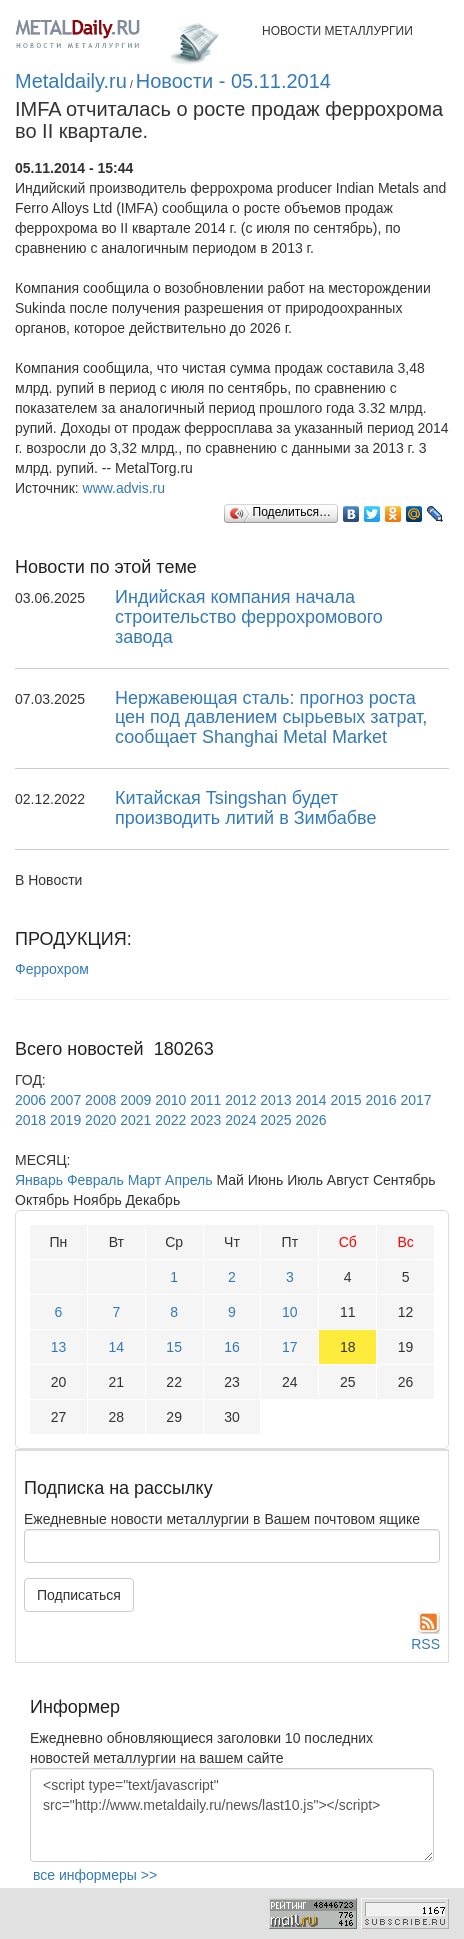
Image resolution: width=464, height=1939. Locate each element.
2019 (65, 1120)
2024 (240, 1120)
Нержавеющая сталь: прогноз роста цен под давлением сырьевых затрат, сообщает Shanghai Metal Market (271, 718)
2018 (30, 1120)
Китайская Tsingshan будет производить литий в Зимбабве (245, 808)
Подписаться (79, 1595)
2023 (205, 1120)
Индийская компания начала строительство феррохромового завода (249, 617)
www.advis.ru (124, 488)
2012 (240, 1100)
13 (59, 1347)
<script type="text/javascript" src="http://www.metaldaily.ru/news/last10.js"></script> (232, 1815)
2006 (30, 1100)
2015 (345, 1100)
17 (290, 1347)
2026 (310, 1120)
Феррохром (52, 969)
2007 (65, 1100)
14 (116, 1347)
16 (232, 1347)
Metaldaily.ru (71, 81)
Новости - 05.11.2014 (233, 81)
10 (290, 1312)
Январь (39, 1180)
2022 (170, 1120)
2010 (170, 1100)
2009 (135, 1100)
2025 (275, 1120)
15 (174, 1347)
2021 (135, 1120)
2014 (310, 1100)
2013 (275, 1100)
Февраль (95, 1180)
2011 (205, 1100)
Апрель (189, 1180)
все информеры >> (95, 1875)
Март (145, 1180)
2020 (100, 1120)
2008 (100, 1100)
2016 (380, 1100)
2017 (416, 1100)
